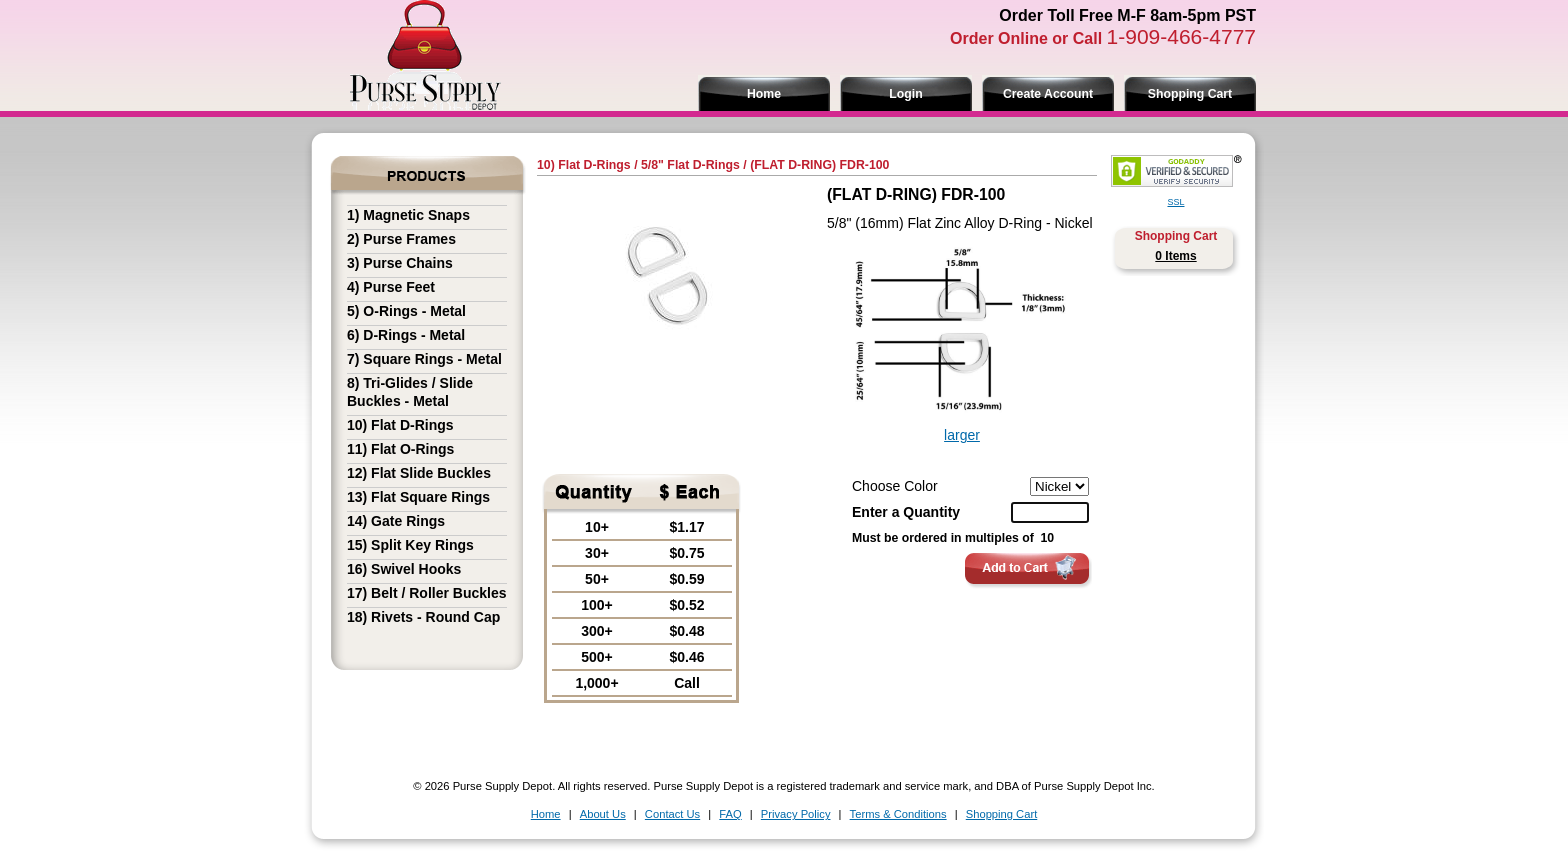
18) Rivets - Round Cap (423, 617)
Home (764, 94)
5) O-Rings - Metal (406, 311)
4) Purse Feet (391, 287)
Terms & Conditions (898, 814)
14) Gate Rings (396, 521)
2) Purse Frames (401, 239)
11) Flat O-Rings (400, 449)
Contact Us (672, 814)
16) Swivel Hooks (404, 569)
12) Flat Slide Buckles (419, 473)
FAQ (730, 814)
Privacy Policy (796, 814)
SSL (1175, 202)
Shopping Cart (1190, 94)
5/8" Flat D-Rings (690, 165)
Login (905, 94)
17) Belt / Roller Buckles (427, 593)
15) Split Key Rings (410, 545)
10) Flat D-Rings (400, 425)
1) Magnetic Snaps (408, 215)
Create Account (1048, 94)
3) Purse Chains (400, 263)
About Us (603, 814)
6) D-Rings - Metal (406, 335)
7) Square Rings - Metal (424, 359)
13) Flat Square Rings (418, 497)
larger (962, 435)
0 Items (1175, 256)
